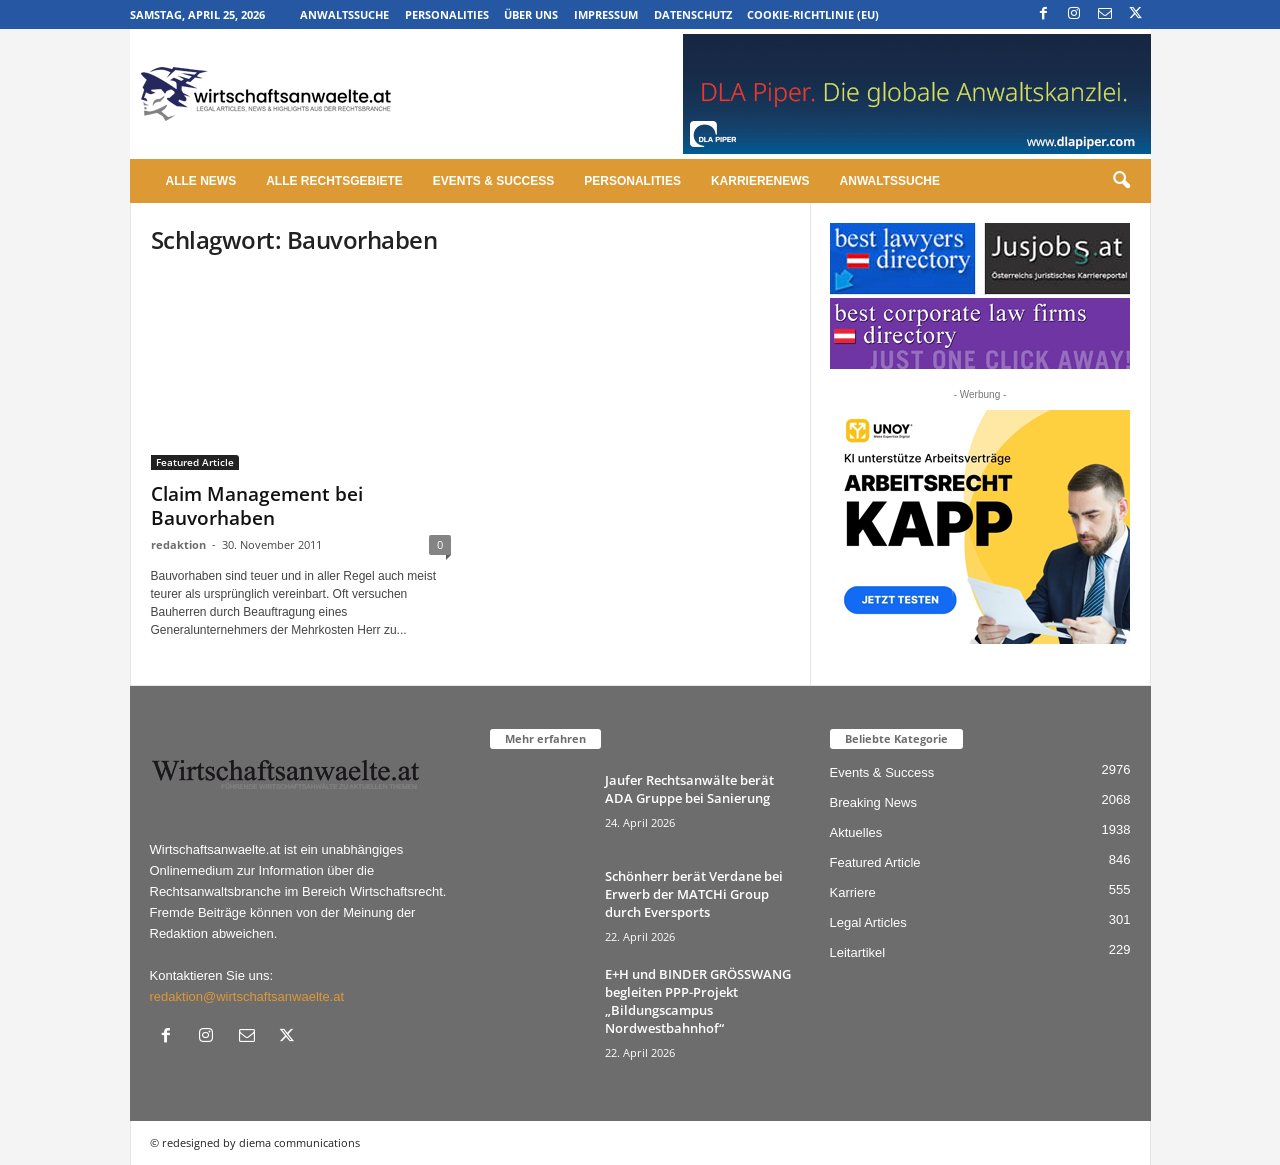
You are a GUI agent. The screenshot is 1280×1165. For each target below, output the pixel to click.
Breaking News (873, 802)
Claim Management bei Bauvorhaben (257, 506)
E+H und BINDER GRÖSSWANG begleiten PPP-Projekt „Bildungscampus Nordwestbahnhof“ (698, 1001)
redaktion (178, 544)
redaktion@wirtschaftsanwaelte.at (247, 996)
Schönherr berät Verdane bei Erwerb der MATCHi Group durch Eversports (694, 894)
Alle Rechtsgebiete (334, 181)
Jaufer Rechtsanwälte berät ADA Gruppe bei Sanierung (689, 789)
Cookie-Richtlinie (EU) (813, 14)
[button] (1121, 181)
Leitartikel (858, 952)
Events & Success (493, 181)
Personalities (447, 14)
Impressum (606, 14)
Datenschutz (693, 14)
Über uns (531, 14)
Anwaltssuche (344, 14)
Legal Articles (868, 922)
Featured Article (195, 462)
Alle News (201, 181)
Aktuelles (856, 832)
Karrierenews (760, 181)
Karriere (853, 892)
